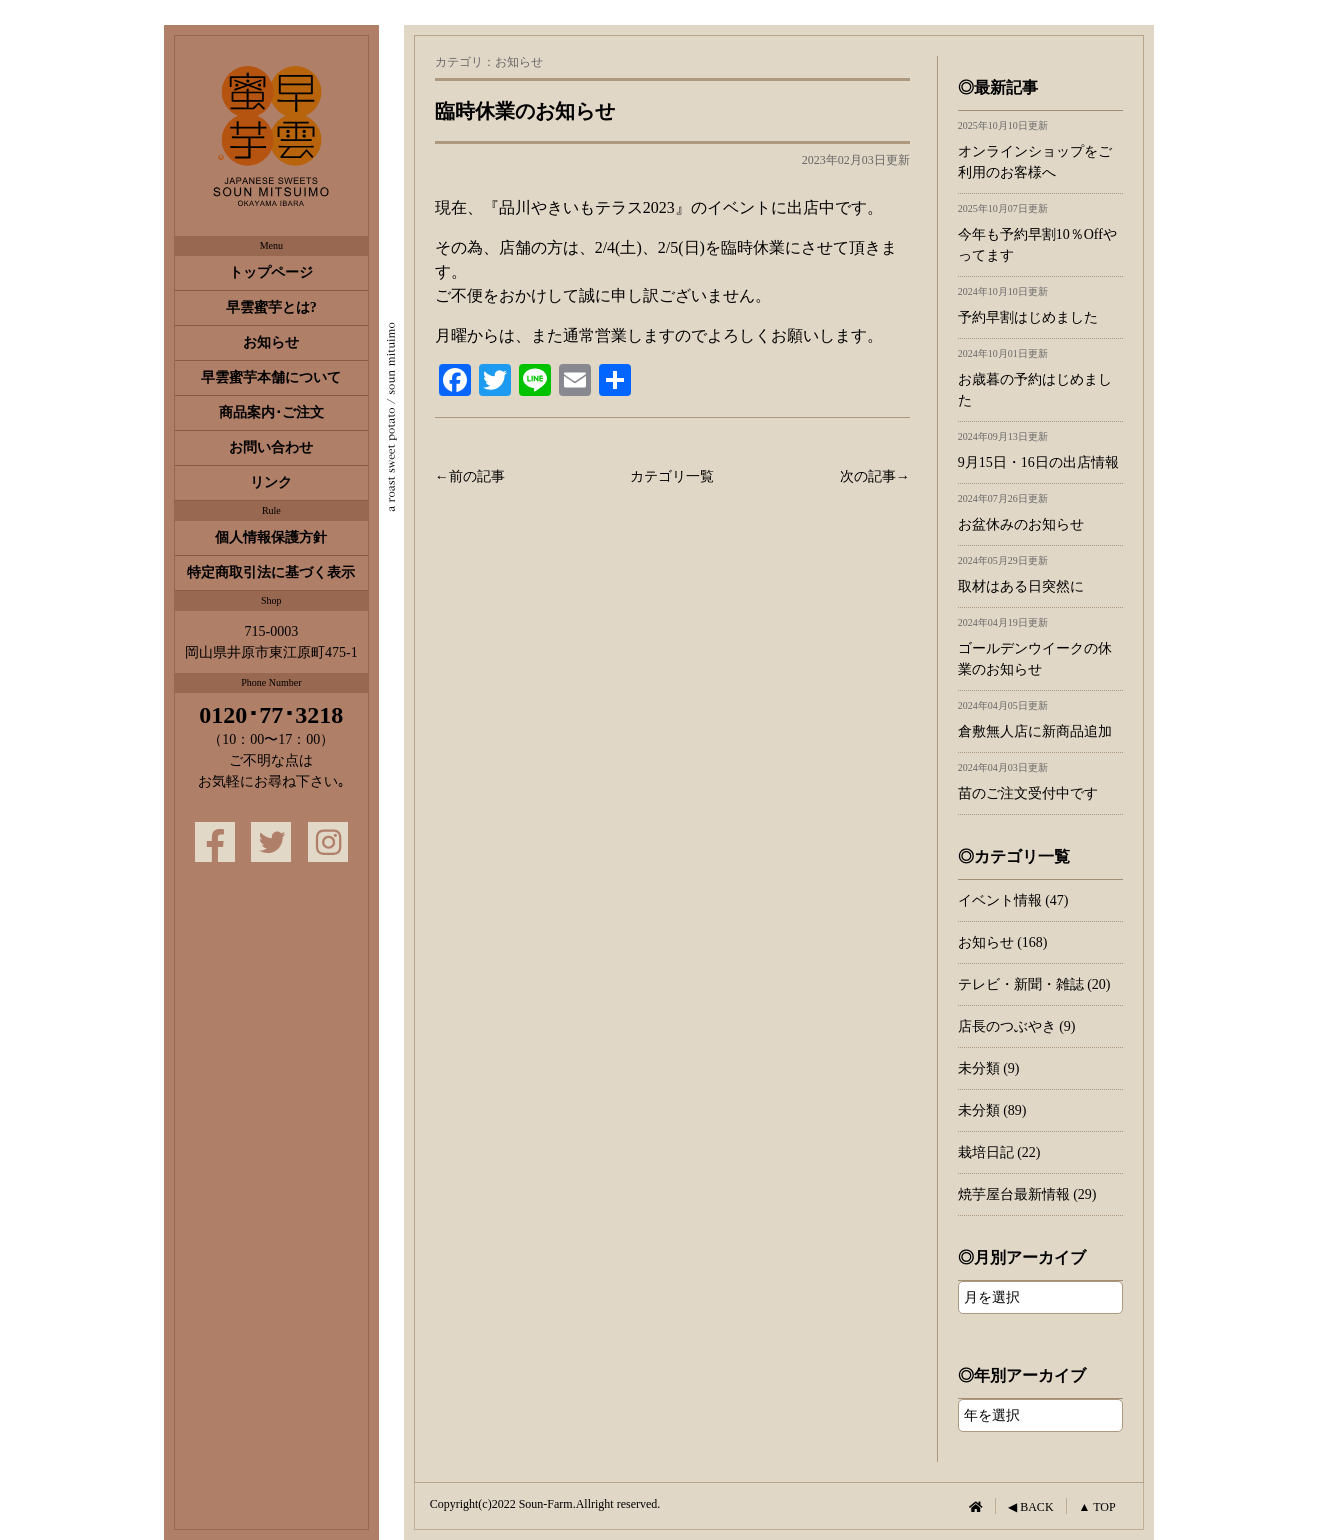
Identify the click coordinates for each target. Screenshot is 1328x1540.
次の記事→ (875, 476)
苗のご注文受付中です (1040, 781)
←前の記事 (470, 476)
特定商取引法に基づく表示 (271, 572)
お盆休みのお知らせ (1040, 512)
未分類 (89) (992, 1110)
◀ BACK (1030, 1507)
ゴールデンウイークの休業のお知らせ (1040, 647)
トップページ (271, 272)
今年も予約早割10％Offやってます (1040, 233)
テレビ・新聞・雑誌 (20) (1034, 984)
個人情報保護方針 (271, 537)
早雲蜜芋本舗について (271, 377)
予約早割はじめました (1040, 305)
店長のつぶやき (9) (1017, 1026)
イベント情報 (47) (1013, 900)
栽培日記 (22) (999, 1152)
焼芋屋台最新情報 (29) (1027, 1194)
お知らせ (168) (1003, 942)
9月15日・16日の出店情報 (1040, 450)
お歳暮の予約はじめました (1040, 378)
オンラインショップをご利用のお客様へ (1040, 150)
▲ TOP (1097, 1507)
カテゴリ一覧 (672, 476)
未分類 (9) (989, 1068)
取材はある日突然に (1040, 574)
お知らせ (271, 342)
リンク (271, 482)
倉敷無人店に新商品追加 (1040, 719)
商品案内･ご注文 (271, 412)
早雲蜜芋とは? (271, 307)
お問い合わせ (271, 447)
